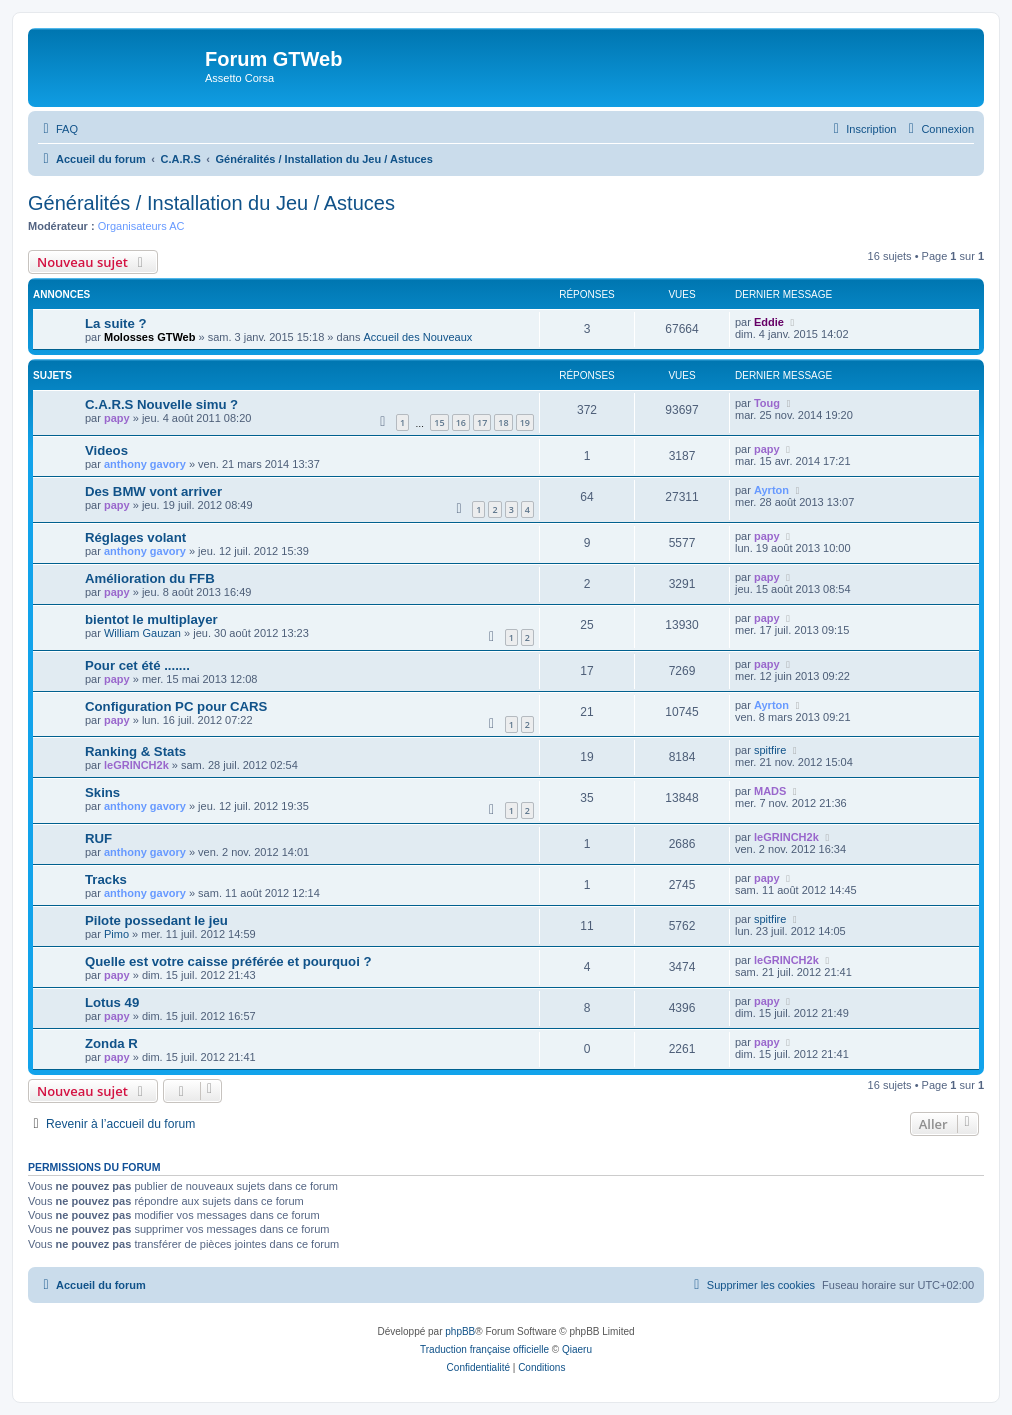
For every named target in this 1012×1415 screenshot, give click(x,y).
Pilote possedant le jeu (156, 920)
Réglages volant (135, 537)
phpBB (460, 1331)
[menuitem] (58, 129)
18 (503, 422)
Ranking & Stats (135, 751)
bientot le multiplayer (151, 619)
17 (482, 422)
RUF (98, 838)
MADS (770, 791)
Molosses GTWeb (149, 337)
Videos (106, 450)
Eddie (769, 322)
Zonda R (111, 1043)
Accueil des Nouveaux (417, 337)
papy (117, 418)
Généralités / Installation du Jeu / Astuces (211, 203)
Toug (767, 403)
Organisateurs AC (141, 226)
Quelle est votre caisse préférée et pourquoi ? (228, 961)
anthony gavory (145, 464)
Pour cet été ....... (137, 665)
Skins (102, 792)
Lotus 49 (112, 1002)
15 (439, 422)
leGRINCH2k (136, 765)
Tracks (106, 879)
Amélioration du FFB (150, 578)
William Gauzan (142, 633)
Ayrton (771, 490)
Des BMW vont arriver (153, 491)
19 (525, 422)
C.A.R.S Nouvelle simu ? (161, 404)
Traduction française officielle (484, 1349)
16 (461, 422)
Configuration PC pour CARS (176, 706)
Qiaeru (577, 1349)
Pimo (116, 934)
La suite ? (116, 323)
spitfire (770, 750)
